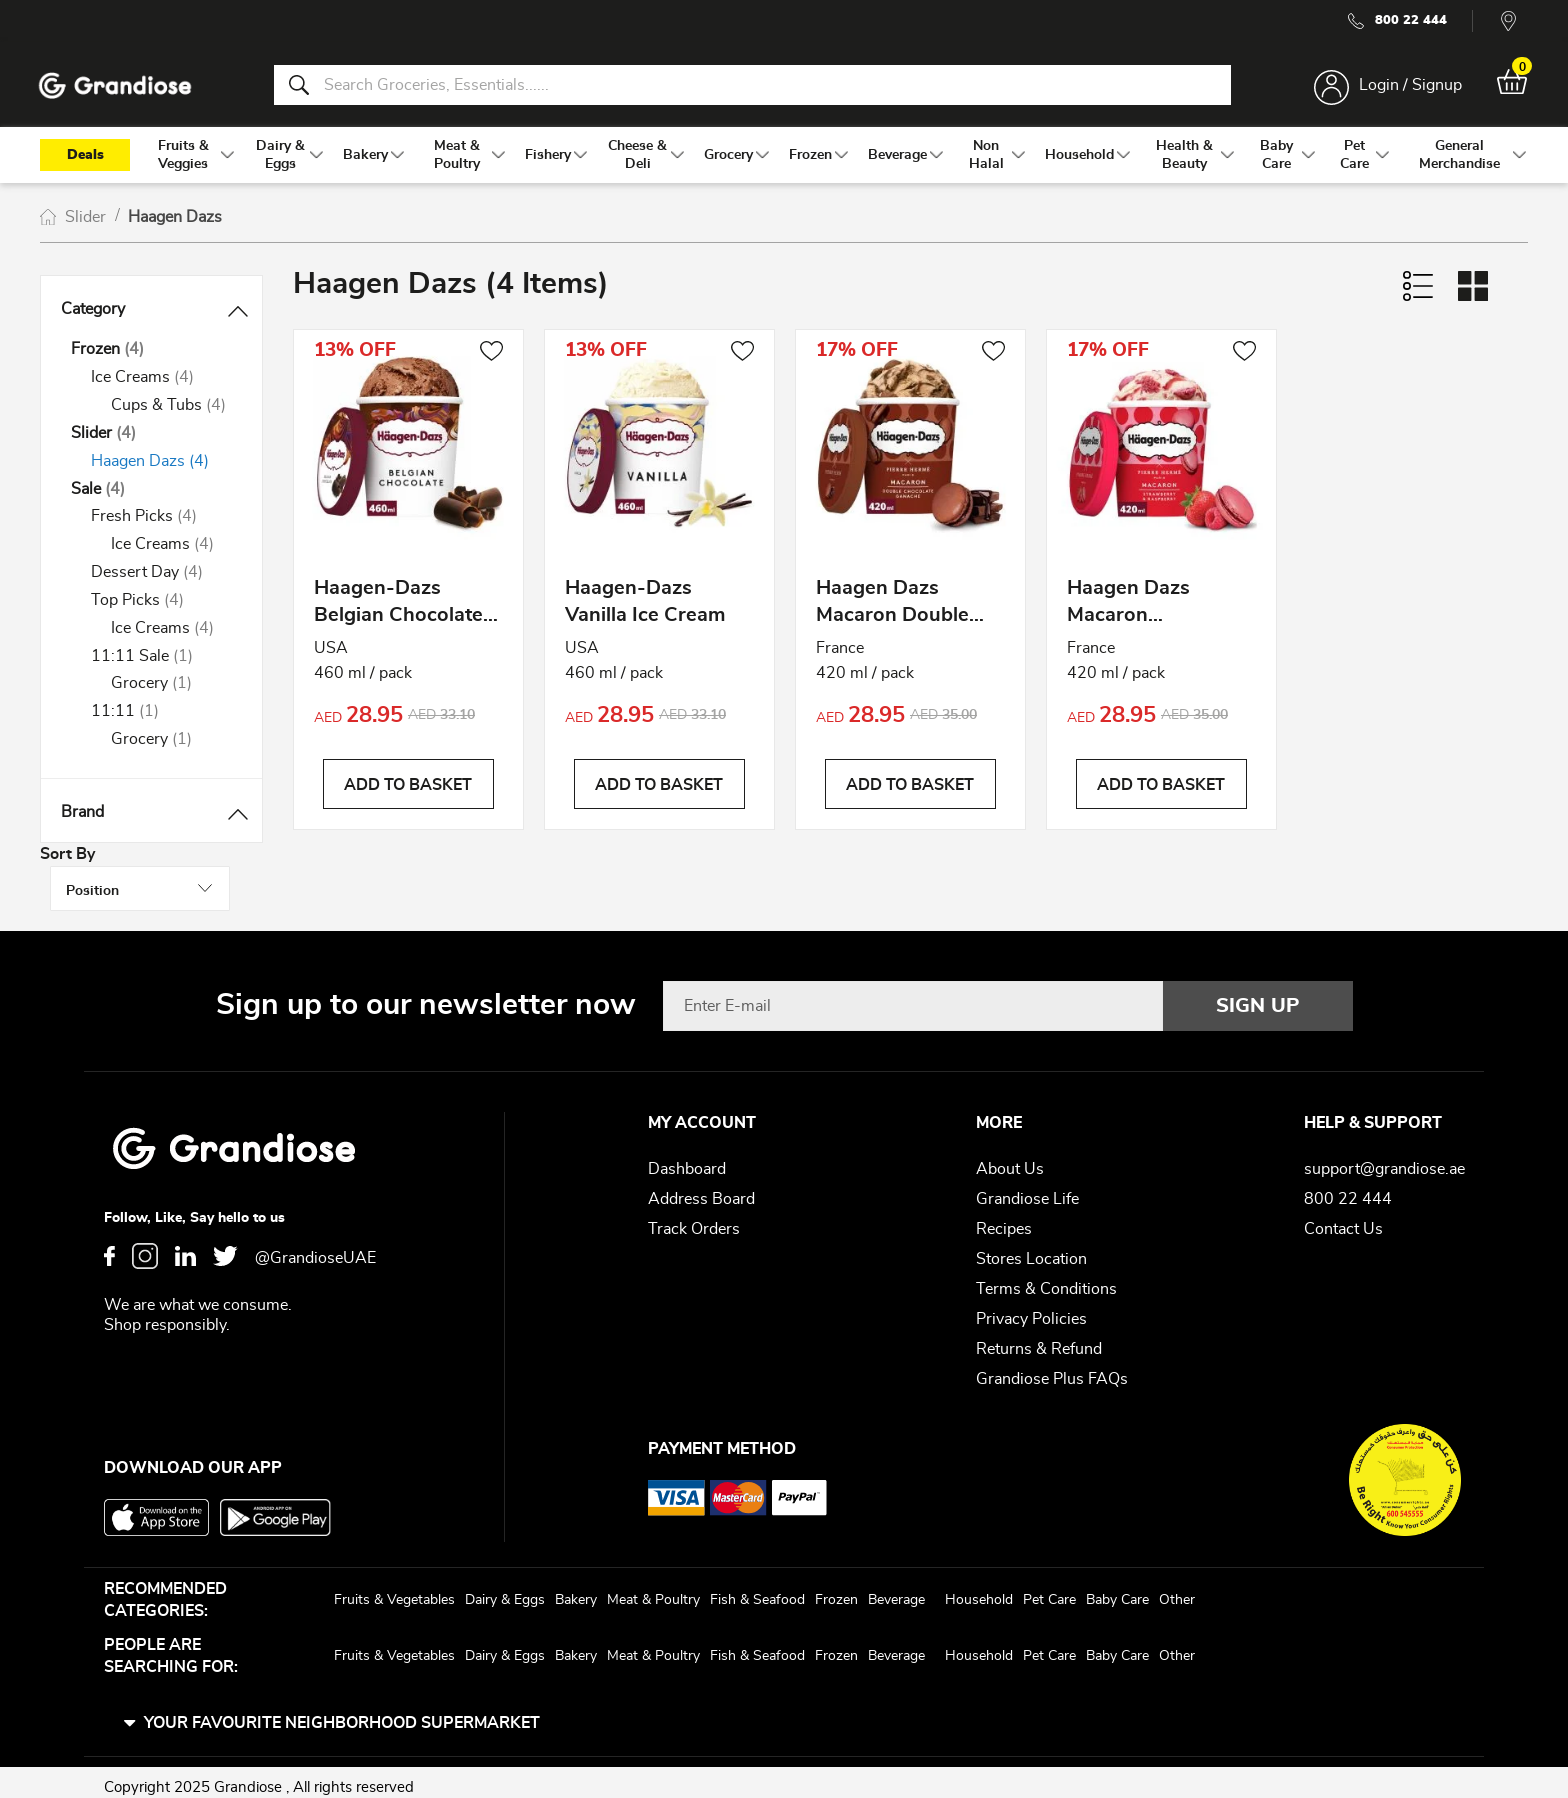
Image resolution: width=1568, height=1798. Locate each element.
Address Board (701, 1189)
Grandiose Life (1027, 1189)
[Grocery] (171, 690)
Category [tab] (93, 316)
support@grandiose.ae (1384, 1159)
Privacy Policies (1031, 1309)
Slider (87, 224)
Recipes (1004, 1219)
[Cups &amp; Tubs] (171, 412)
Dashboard (687, 1159)
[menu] (784, 162)
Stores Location (1031, 1249)
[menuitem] (183, 162)
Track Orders (694, 1219)
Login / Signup (1406, 88)
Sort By (1306, 294)
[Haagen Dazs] (161, 468)
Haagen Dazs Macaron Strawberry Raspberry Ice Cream (1132, 613)
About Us (1010, 1159)
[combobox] (752, 88)
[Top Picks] (161, 607)
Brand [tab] (82, 819)
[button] (491, 360)
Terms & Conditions (1046, 1279)
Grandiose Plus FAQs (1052, 1369)
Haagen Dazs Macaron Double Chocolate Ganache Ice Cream (906, 613)
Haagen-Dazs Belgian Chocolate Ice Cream (398, 613)
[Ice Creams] (161, 384)
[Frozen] (151, 356)
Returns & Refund (1039, 1339)
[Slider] (151, 440)
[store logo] (120, 88)
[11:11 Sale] (161, 663)
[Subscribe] (1258, 996)
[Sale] (151, 496)
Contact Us (1343, 1219)
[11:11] (161, 718)
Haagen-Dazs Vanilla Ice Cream (645, 610)
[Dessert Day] (161, 579)
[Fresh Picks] (161, 523)
